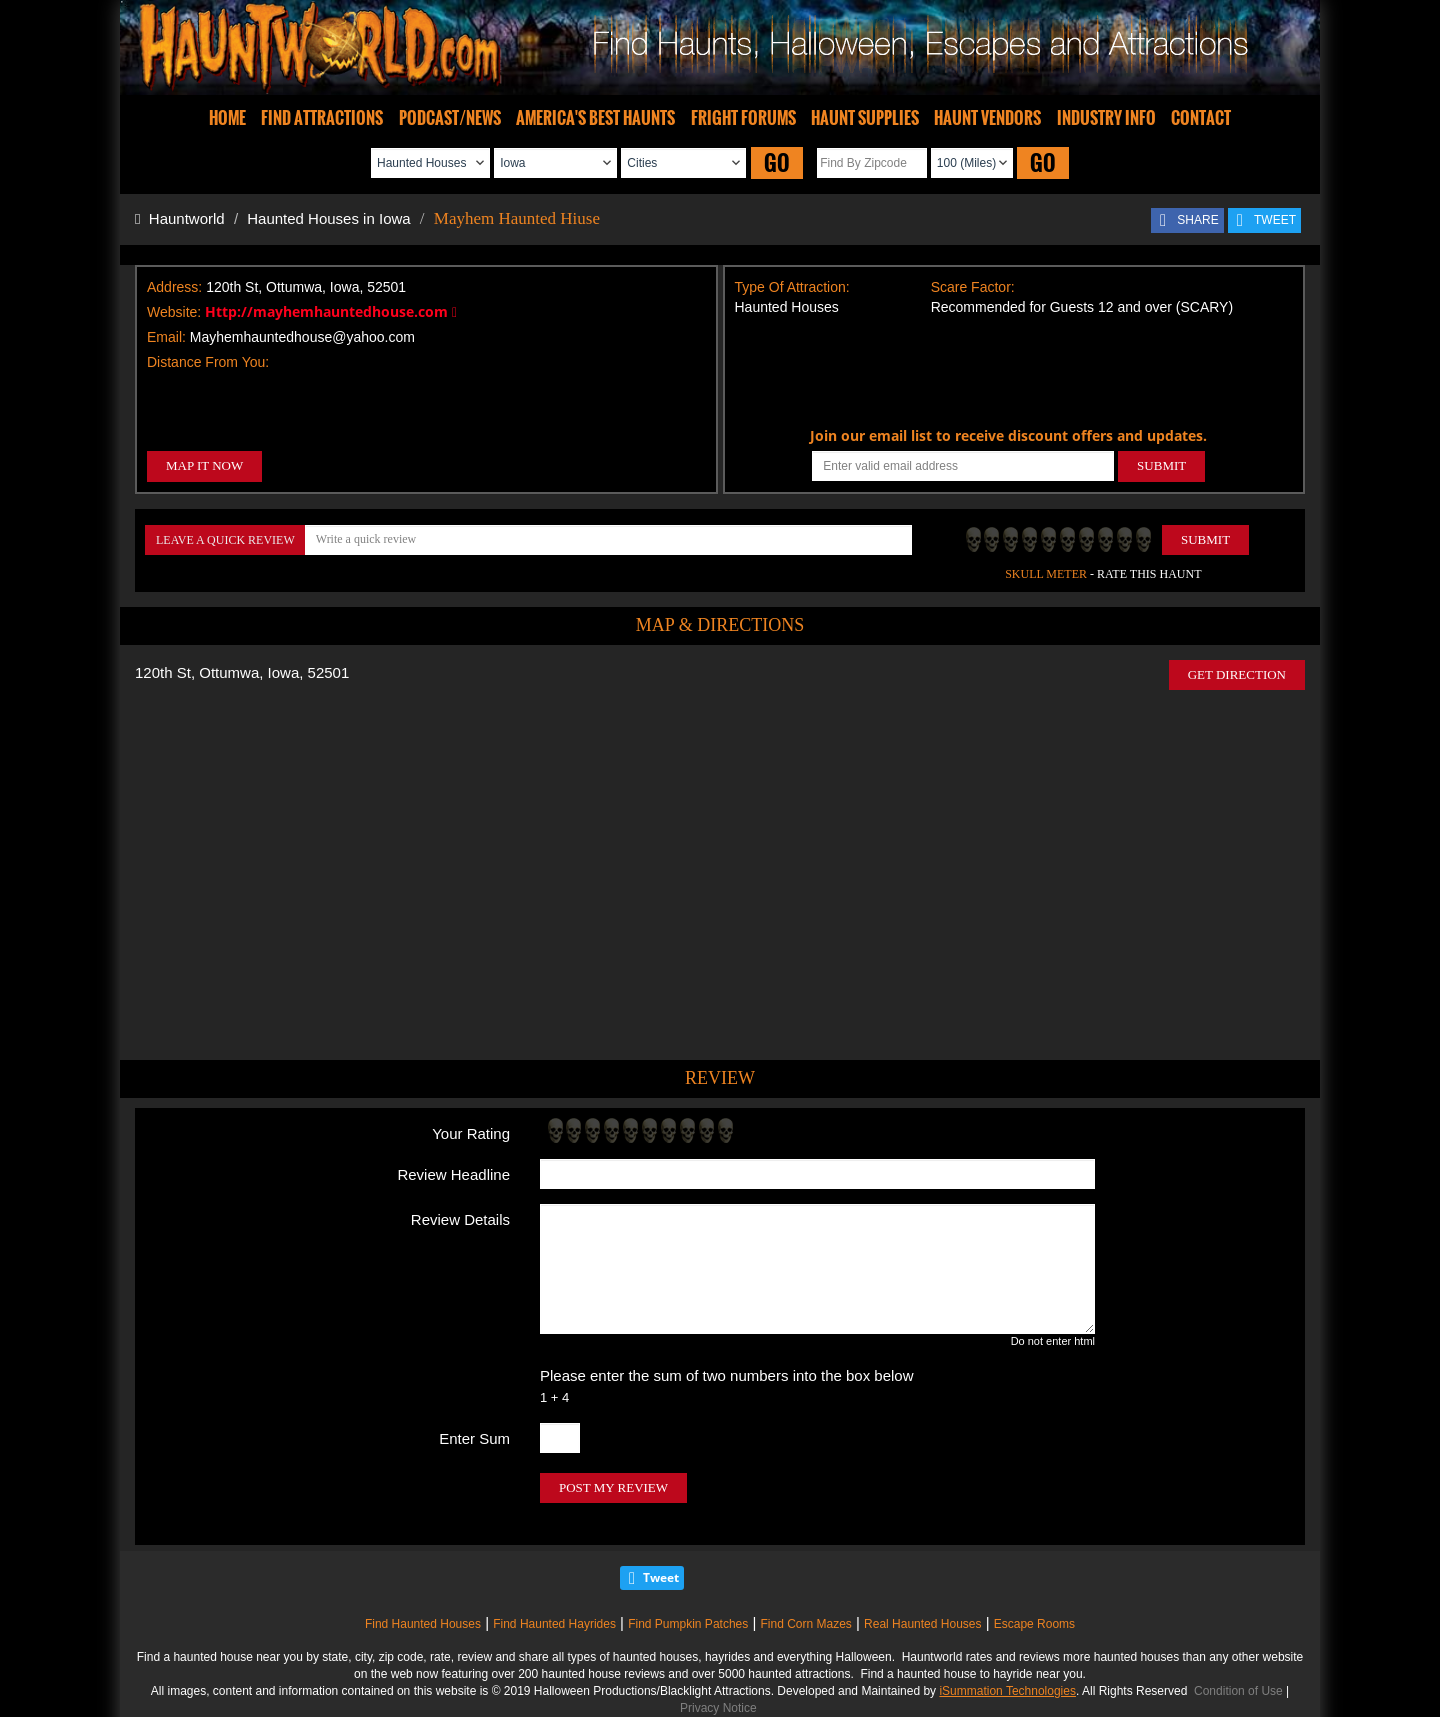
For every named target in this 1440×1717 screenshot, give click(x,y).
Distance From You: (208, 362)
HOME (227, 118)
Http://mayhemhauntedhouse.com (331, 311)
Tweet (661, 1577)
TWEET (1275, 220)
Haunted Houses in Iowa (328, 218)
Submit (1205, 539)
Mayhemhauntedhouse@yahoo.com (302, 337)
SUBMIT (1161, 465)
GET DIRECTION (1237, 674)
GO (777, 162)
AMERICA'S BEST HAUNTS (595, 118)
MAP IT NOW (204, 465)
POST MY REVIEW (613, 1487)
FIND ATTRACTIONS (322, 118)
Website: (174, 312)
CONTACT (1201, 118)
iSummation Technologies (1007, 1691)
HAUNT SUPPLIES (865, 118)
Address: (174, 287)
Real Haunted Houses (922, 1624)
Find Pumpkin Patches (688, 1624)
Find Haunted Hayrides (554, 1624)
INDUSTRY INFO (1106, 118)
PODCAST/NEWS (450, 118)
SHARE (1197, 220)
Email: (166, 337)
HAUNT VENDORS (987, 118)
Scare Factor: (973, 287)
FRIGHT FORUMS (743, 118)
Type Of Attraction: (792, 287)
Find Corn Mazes (805, 1624)
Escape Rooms (1034, 1624)
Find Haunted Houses (423, 1624)
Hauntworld (180, 218)
